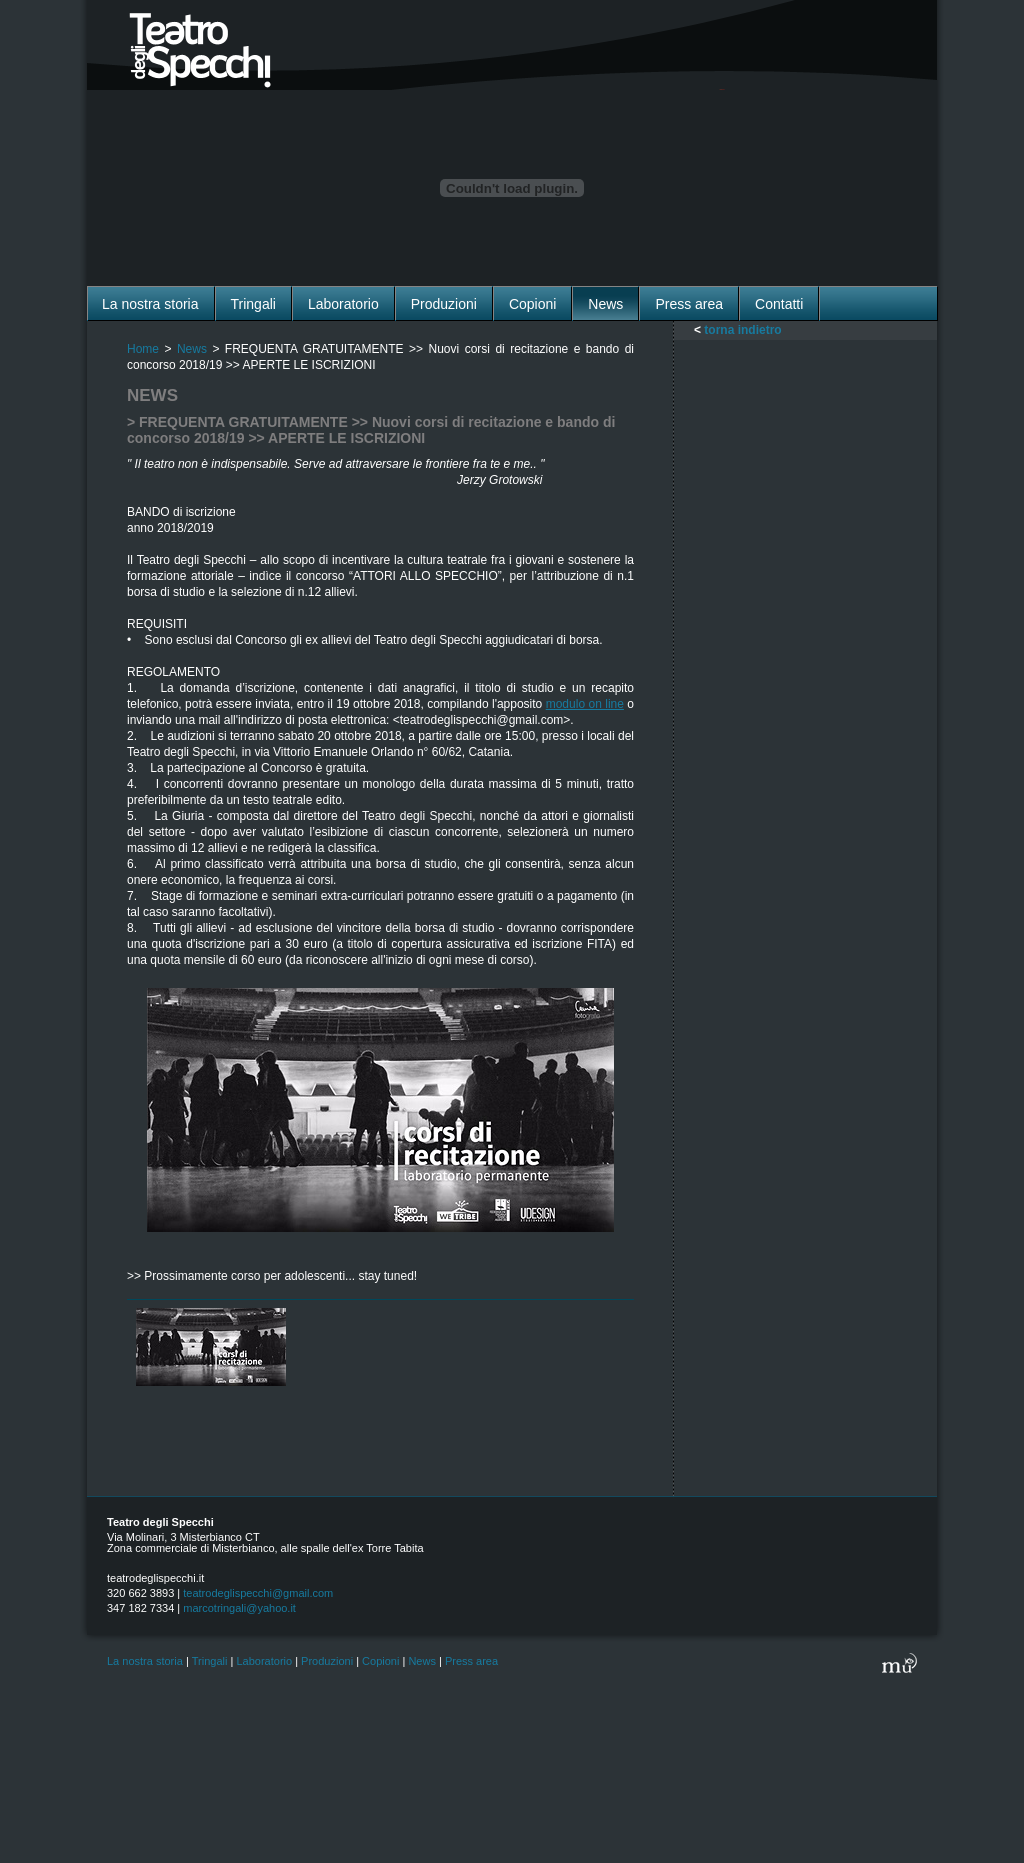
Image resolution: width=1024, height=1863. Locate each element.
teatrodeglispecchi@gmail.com (258, 1593)
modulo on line (585, 704)
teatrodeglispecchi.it (155, 1578)
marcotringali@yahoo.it (239, 1608)
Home (143, 349)
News (192, 349)
